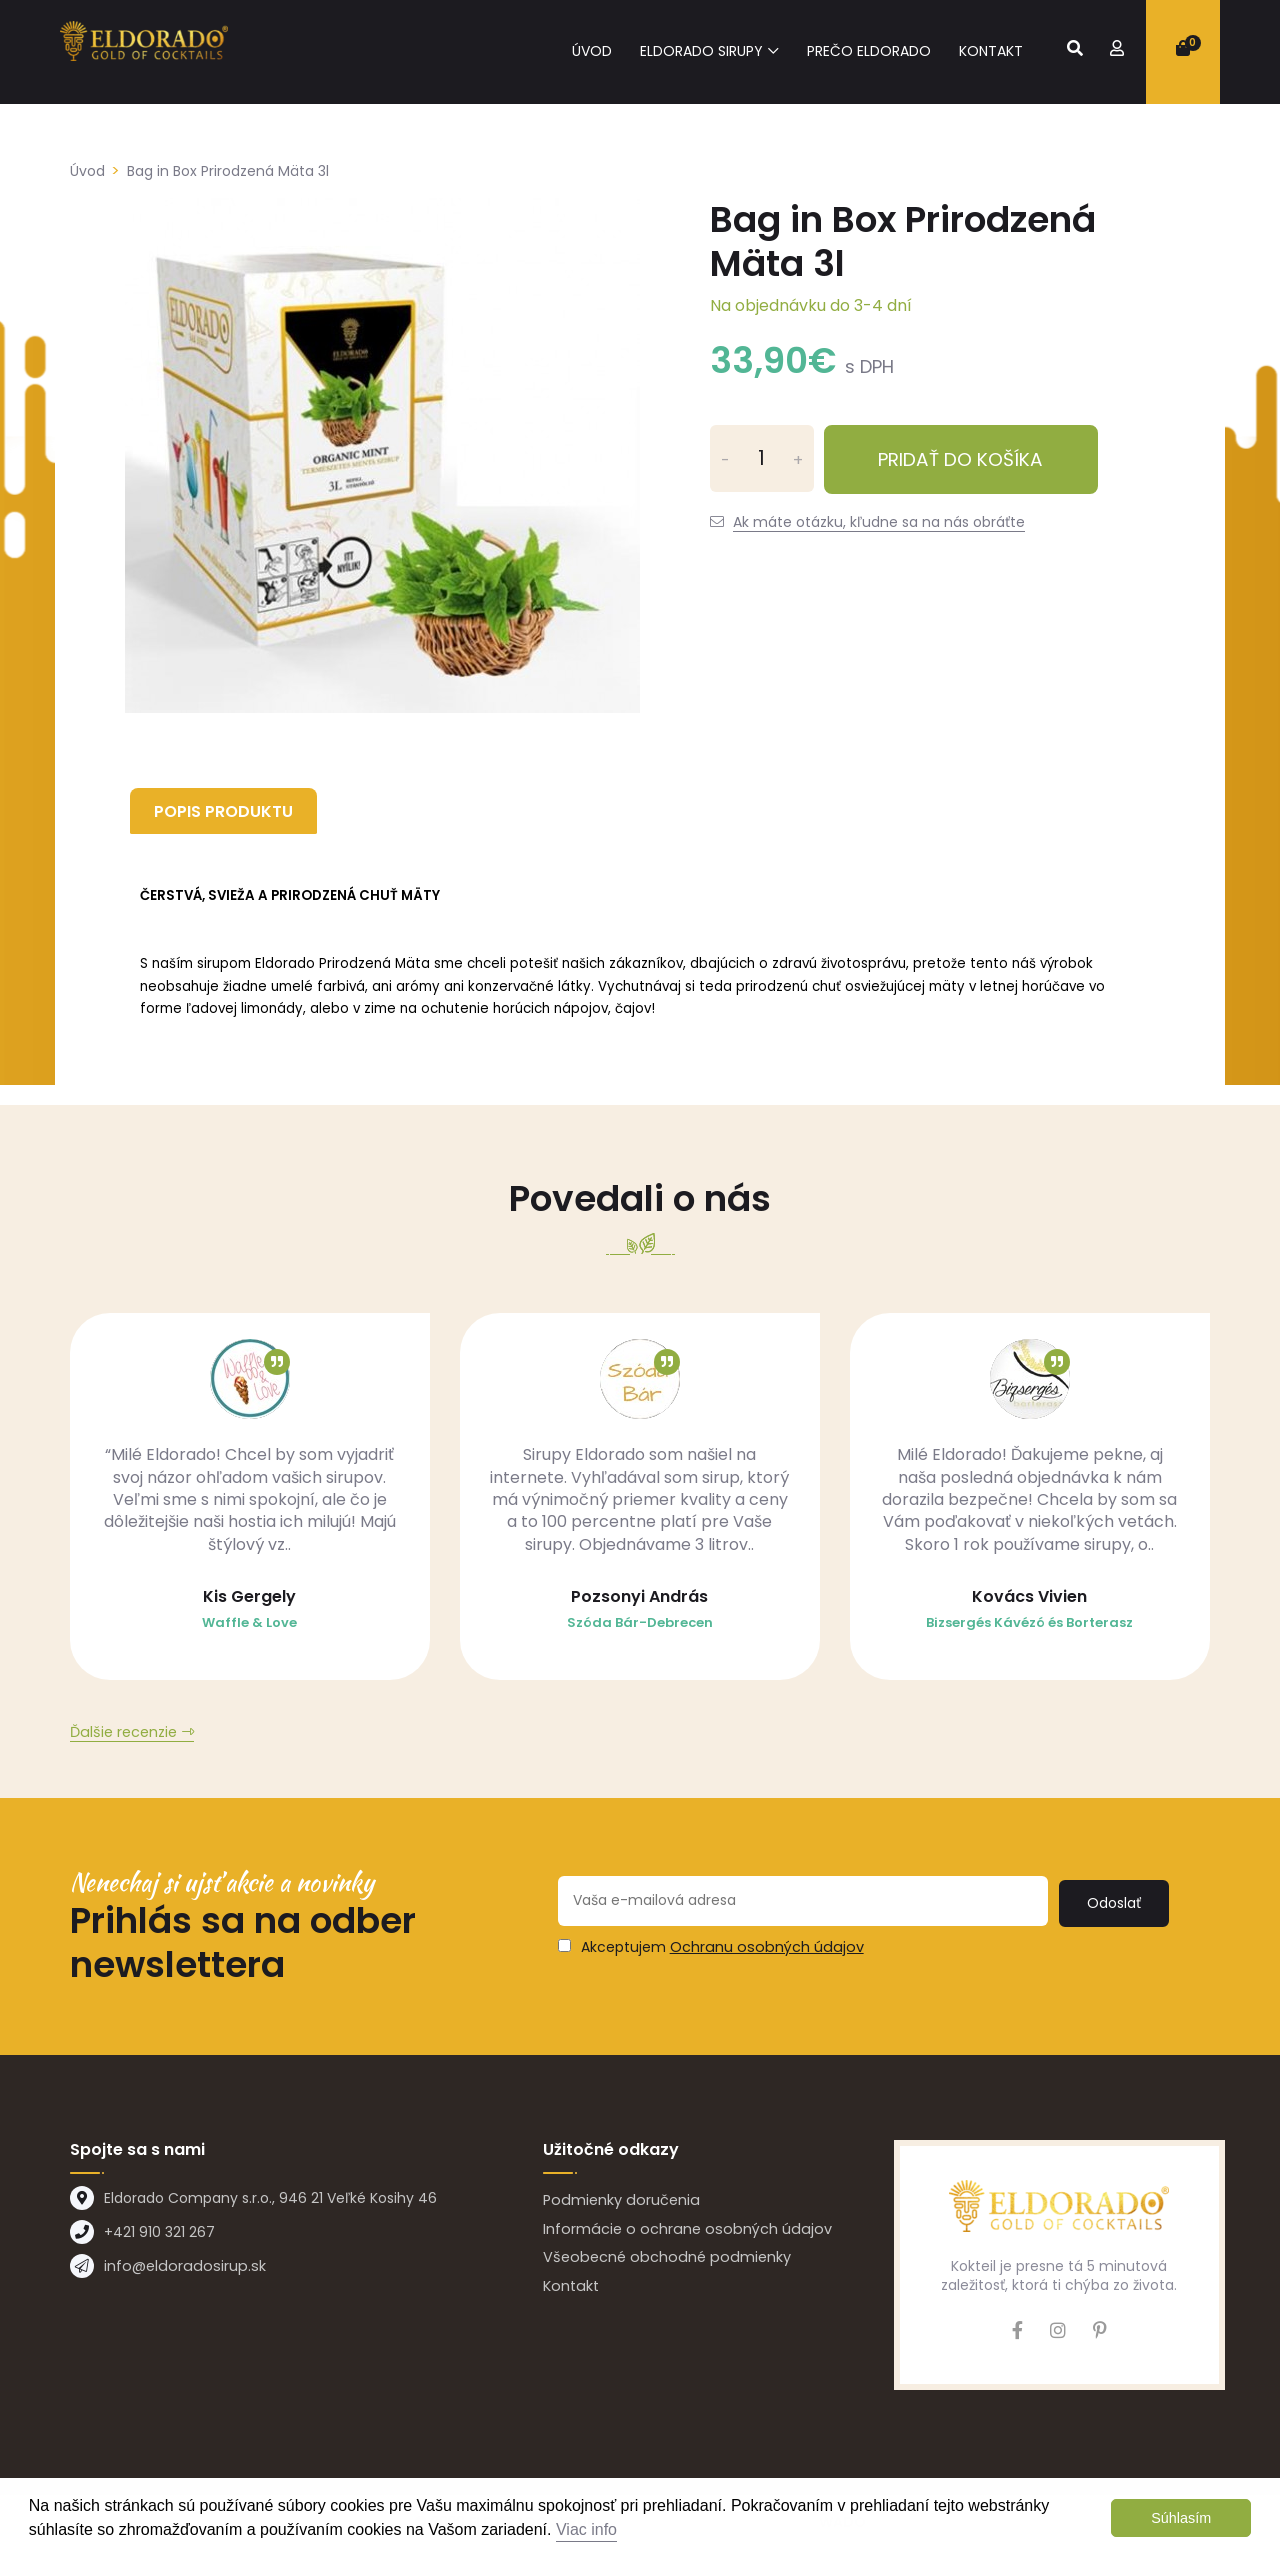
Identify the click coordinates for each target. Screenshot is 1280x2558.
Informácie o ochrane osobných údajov (681, 2232)
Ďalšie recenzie (122, 1737)
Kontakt (991, 51)
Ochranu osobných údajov (763, 1949)
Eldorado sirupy (701, 51)
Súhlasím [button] (1181, 2518)
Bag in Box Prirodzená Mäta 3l (228, 171)
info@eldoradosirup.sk (180, 2271)
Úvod (592, 51)
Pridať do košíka (981, 459)
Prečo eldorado (869, 51)
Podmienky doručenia (619, 2204)
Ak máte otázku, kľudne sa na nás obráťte (879, 522)
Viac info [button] (586, 2529)
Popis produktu (227, 810)
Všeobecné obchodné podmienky (661, 2259)
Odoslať (1117, 1905)
